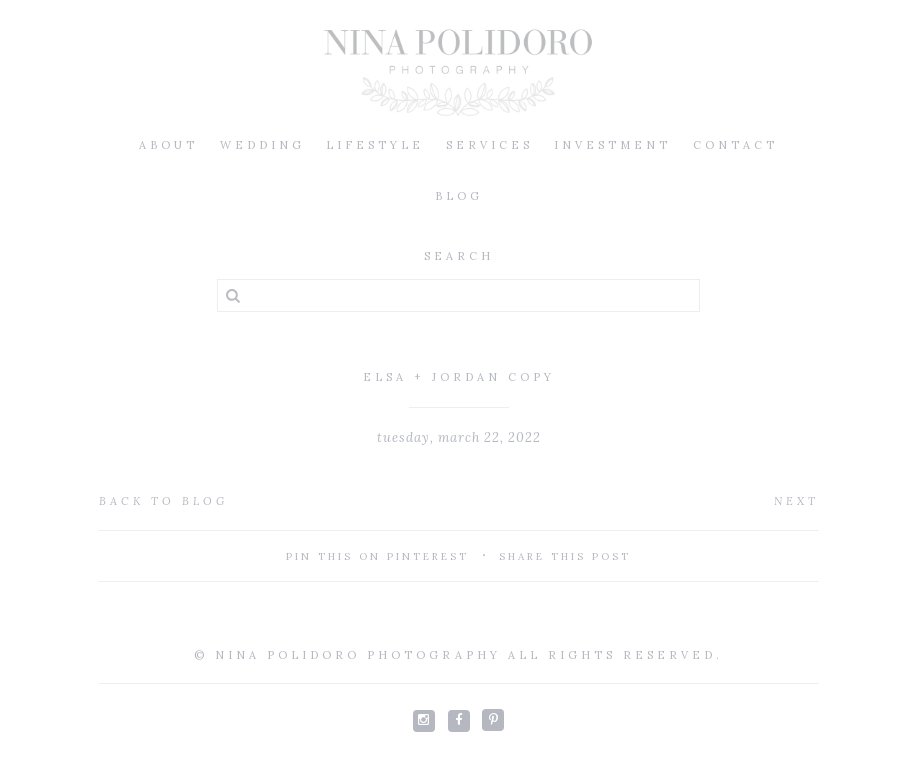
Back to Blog (163, 501)
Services (489, 145)
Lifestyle (375, 145)
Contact (735, 145)
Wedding (262, 145)
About (168, 145)
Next (796, 501)
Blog (459, 196)
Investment (612, 145)
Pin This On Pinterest (377, 556)
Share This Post (565, 556)
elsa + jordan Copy (459, 377)
